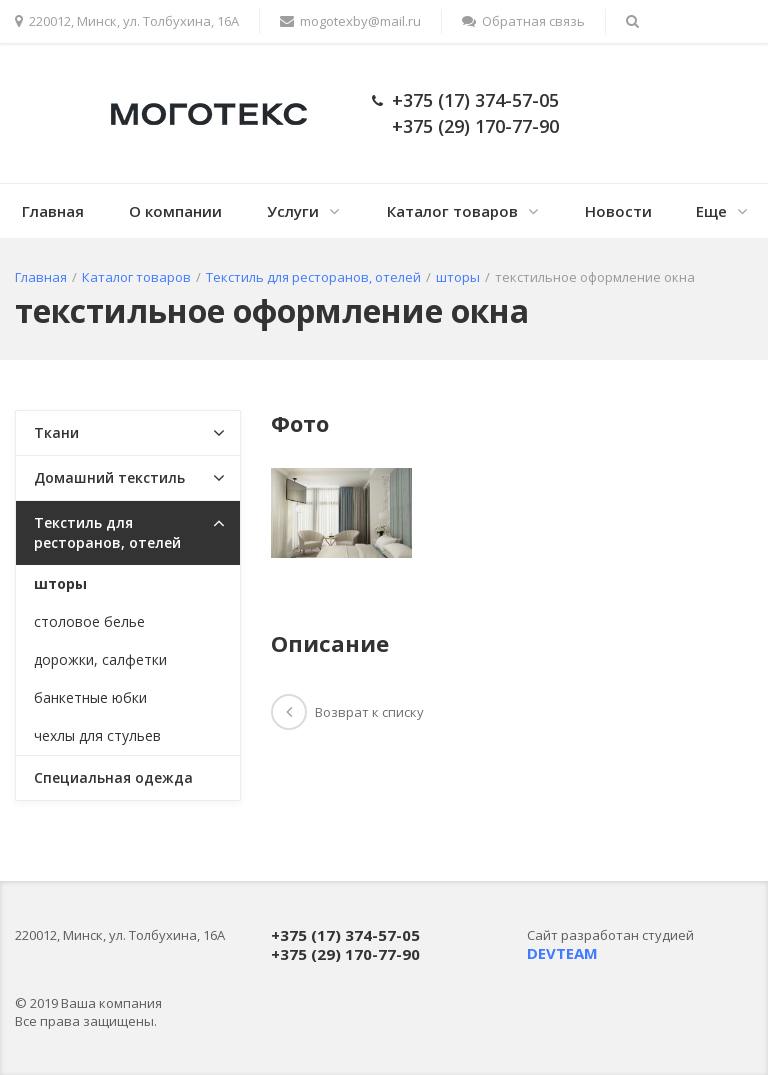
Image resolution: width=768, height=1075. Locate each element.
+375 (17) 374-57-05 (475, 100)
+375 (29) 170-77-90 (475, 126)
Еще (711, 211)
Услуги (293, 211)
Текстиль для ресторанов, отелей (107, 532)
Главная (53, 211)
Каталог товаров (452, 211)
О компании (175, 211)
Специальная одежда (113, 777)
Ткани (56, 432)
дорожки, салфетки (100, 659)
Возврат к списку (347, 712)
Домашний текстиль (109, 477)
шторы (60, 583)
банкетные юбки (90, 697)
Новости (618, 211)
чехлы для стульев (97, 735)
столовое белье (89, 621)
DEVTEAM (562, 953)
